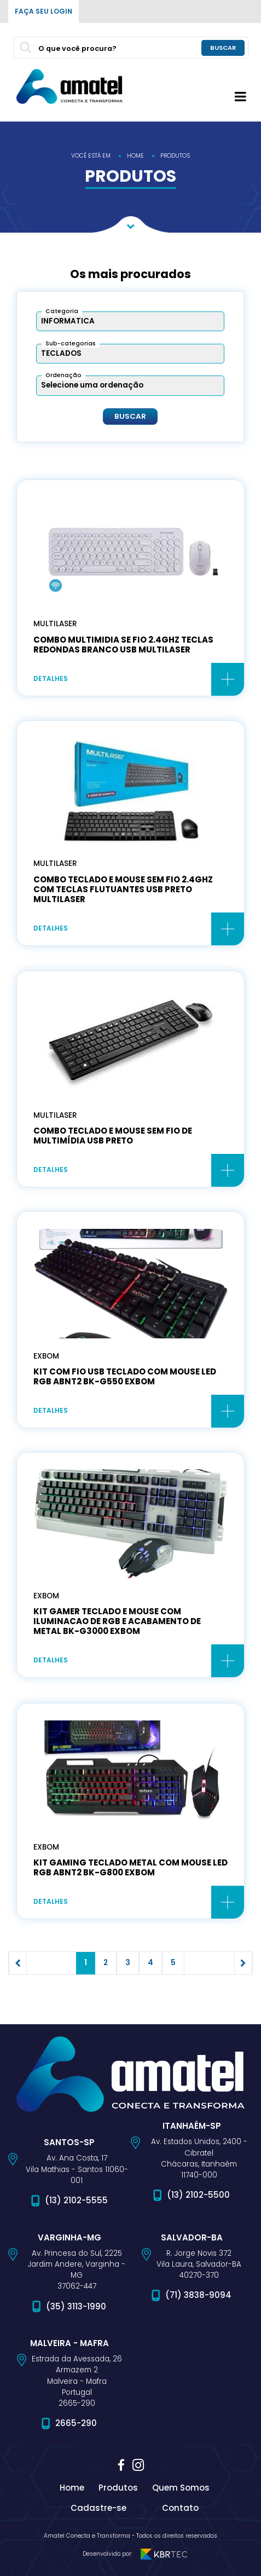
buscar (223, 47)
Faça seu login (43, 11)
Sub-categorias (70, 343)
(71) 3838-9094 (198, 2295)
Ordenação (63, 375)
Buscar (130, 416)
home (135, 156)
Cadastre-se (98, 2508)
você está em (91, 156)
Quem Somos (181, 2487)
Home (72, 2487)
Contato (180, 2508)
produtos (175, 156)
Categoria (61, 311)
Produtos (118, 2487)
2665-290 (76, 2423)
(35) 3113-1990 (76, 2306)
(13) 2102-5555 (76, 2200)
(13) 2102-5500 (198, 2194)
